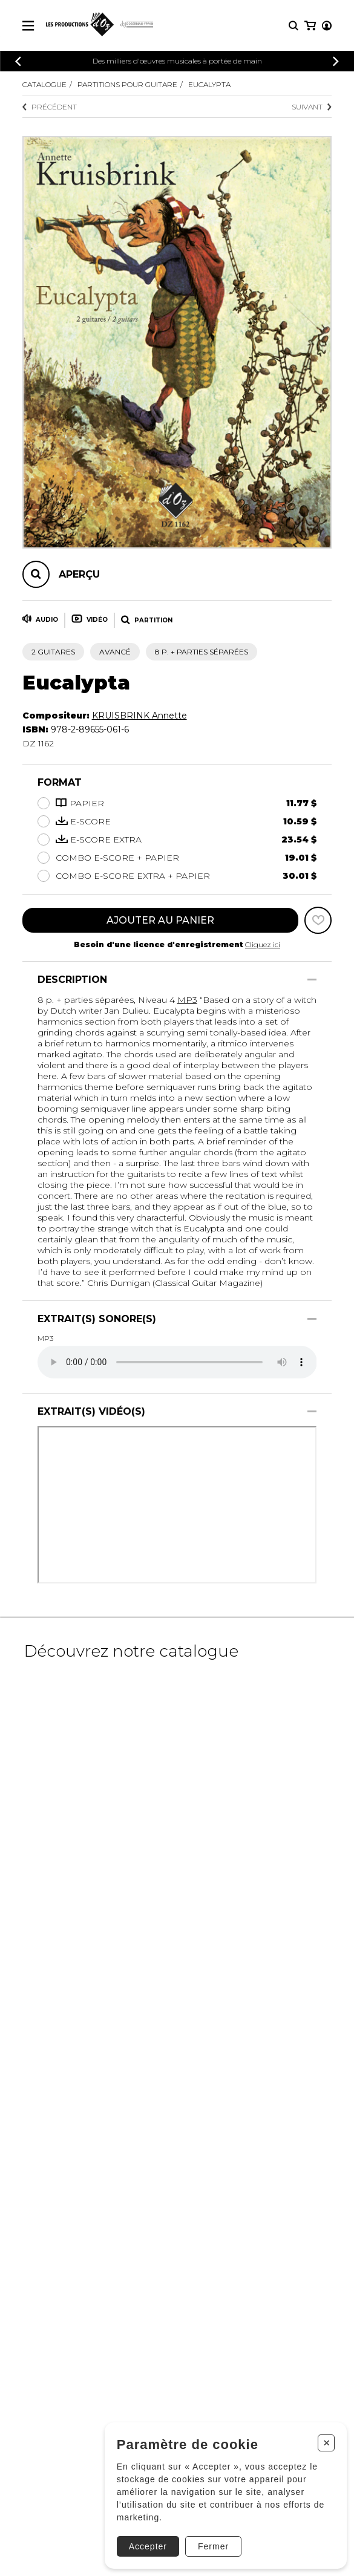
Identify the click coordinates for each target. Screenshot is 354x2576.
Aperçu (79, 574)
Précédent (49, 106)
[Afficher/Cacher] (311, 979)
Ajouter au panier (160, 920)
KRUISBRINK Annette (139, 715)
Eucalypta (209, 84)
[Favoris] (318, 920)
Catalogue (44, 84)
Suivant (312, 106)
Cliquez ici (262, 944)
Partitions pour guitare (127, 84)
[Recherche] (293, 25)
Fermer (213, 2546)
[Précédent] (18, 61)
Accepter (148, 2546)
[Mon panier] (310, 25)
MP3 (187, 999)
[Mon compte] (327, 25)
